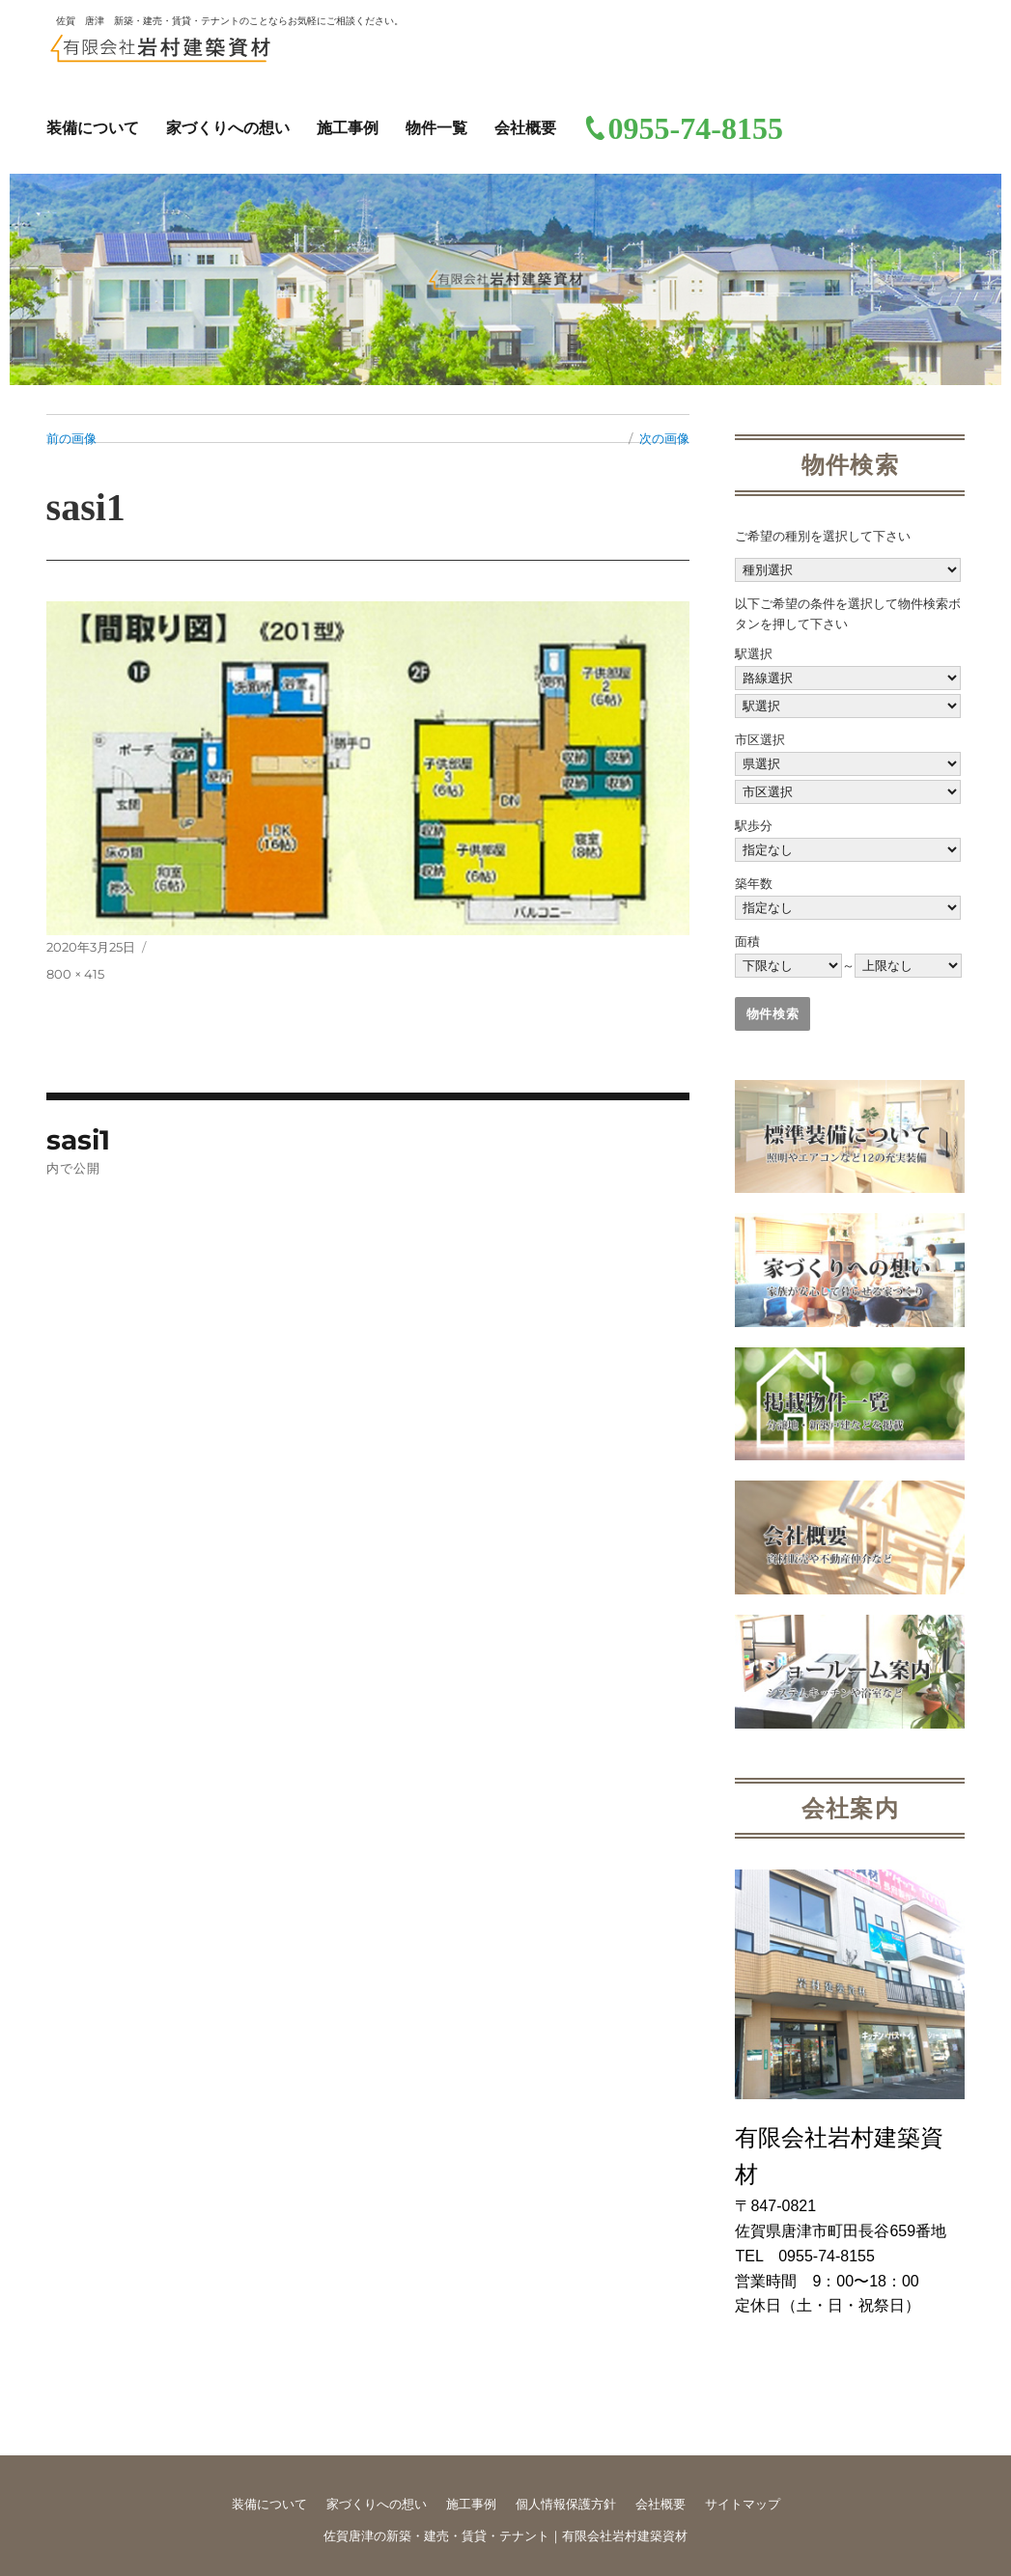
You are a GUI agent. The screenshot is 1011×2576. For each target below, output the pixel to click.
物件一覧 (436, 128)
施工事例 (348, 128)
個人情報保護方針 (566, 2504)
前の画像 (71, 438)
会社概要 (525, 128)
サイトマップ (742, 2504)
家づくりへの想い (228, 128)
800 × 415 (75, 974)
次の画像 (664, 438)
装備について (92, 128)
